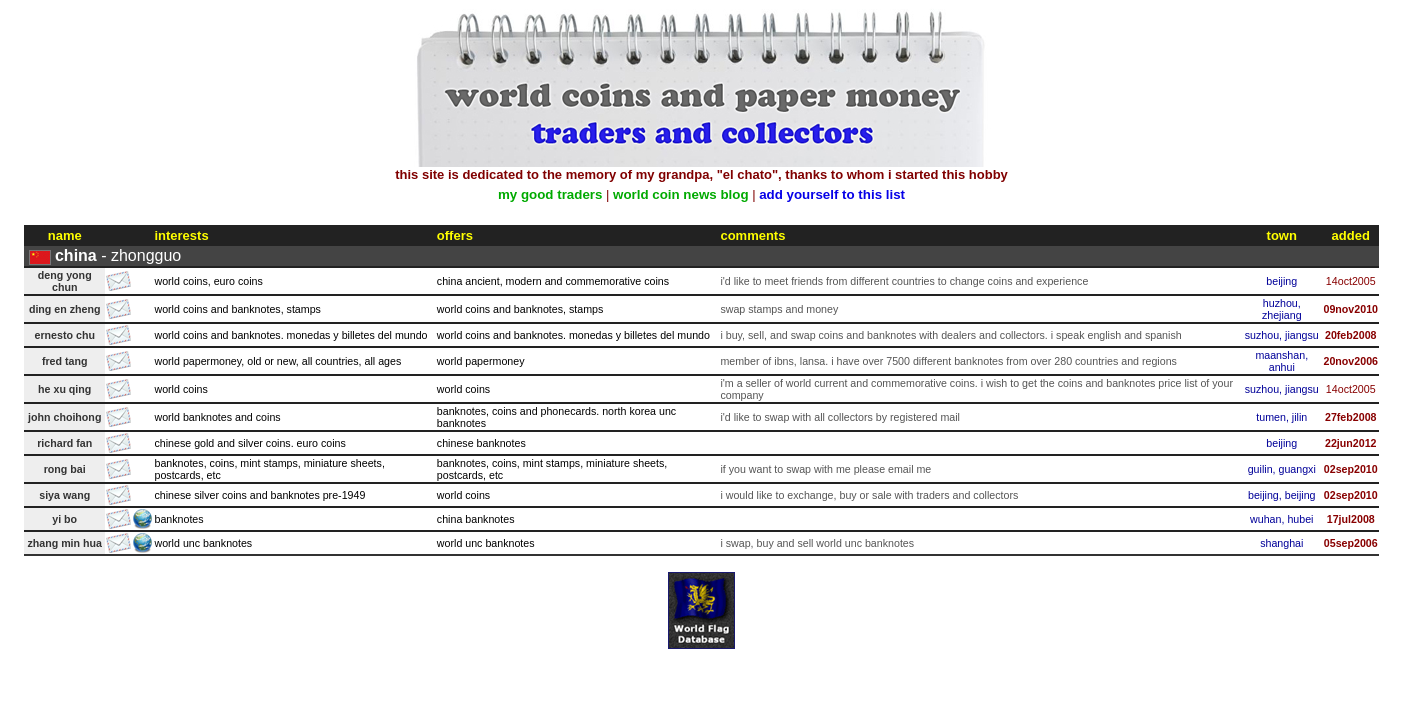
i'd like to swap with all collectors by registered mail (840, 417)
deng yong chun (65, 281)
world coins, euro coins (208, 281)
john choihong (64, 417)
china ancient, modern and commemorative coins (553, 281)
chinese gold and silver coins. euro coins (249, 443)
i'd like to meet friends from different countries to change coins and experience (904, 281)
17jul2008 (1351, 519)
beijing (1281, 281)
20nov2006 (1350, 361)
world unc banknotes (203, 543)
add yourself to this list (832, 194)
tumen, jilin (1281, 417)
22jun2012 (1351, 443)
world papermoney (481, 361)
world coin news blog (681, 194)
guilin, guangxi (1282, 469)
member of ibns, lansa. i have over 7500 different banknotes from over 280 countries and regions (948, 361)
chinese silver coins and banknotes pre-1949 (259, 495)
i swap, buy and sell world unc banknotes (817, 543)
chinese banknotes (481, 443)
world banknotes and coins (217, 417)
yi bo (64, 519)
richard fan (64, 443)
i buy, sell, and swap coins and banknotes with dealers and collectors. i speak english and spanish (950, 335)
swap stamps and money (779, 309)
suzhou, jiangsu (1282, 335)
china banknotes (476, 519)
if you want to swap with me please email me (825, 469)
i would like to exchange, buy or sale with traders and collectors (869, 495)
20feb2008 (1351, 335)
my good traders (550, 194)
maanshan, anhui (1281, 361)
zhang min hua (64, 543)
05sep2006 (1351, 543)
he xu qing (64, 389)
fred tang (65, 361)
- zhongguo (118, 255)
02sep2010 (1351, 469)
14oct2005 (1351, 281)
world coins (180, 389)
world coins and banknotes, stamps (237, 309)
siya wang (64, 495)
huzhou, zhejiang (1282, 309)
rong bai (65, 469)
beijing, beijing (1282, 495)
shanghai (1281, 543)
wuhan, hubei (1281, 519)
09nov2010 (1350, 309)
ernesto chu (65, 335)
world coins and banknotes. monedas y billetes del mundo (290, 335)
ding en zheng (65, 309)
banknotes (178, 519)
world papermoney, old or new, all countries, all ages (277, 361)
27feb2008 (1351, 417)
